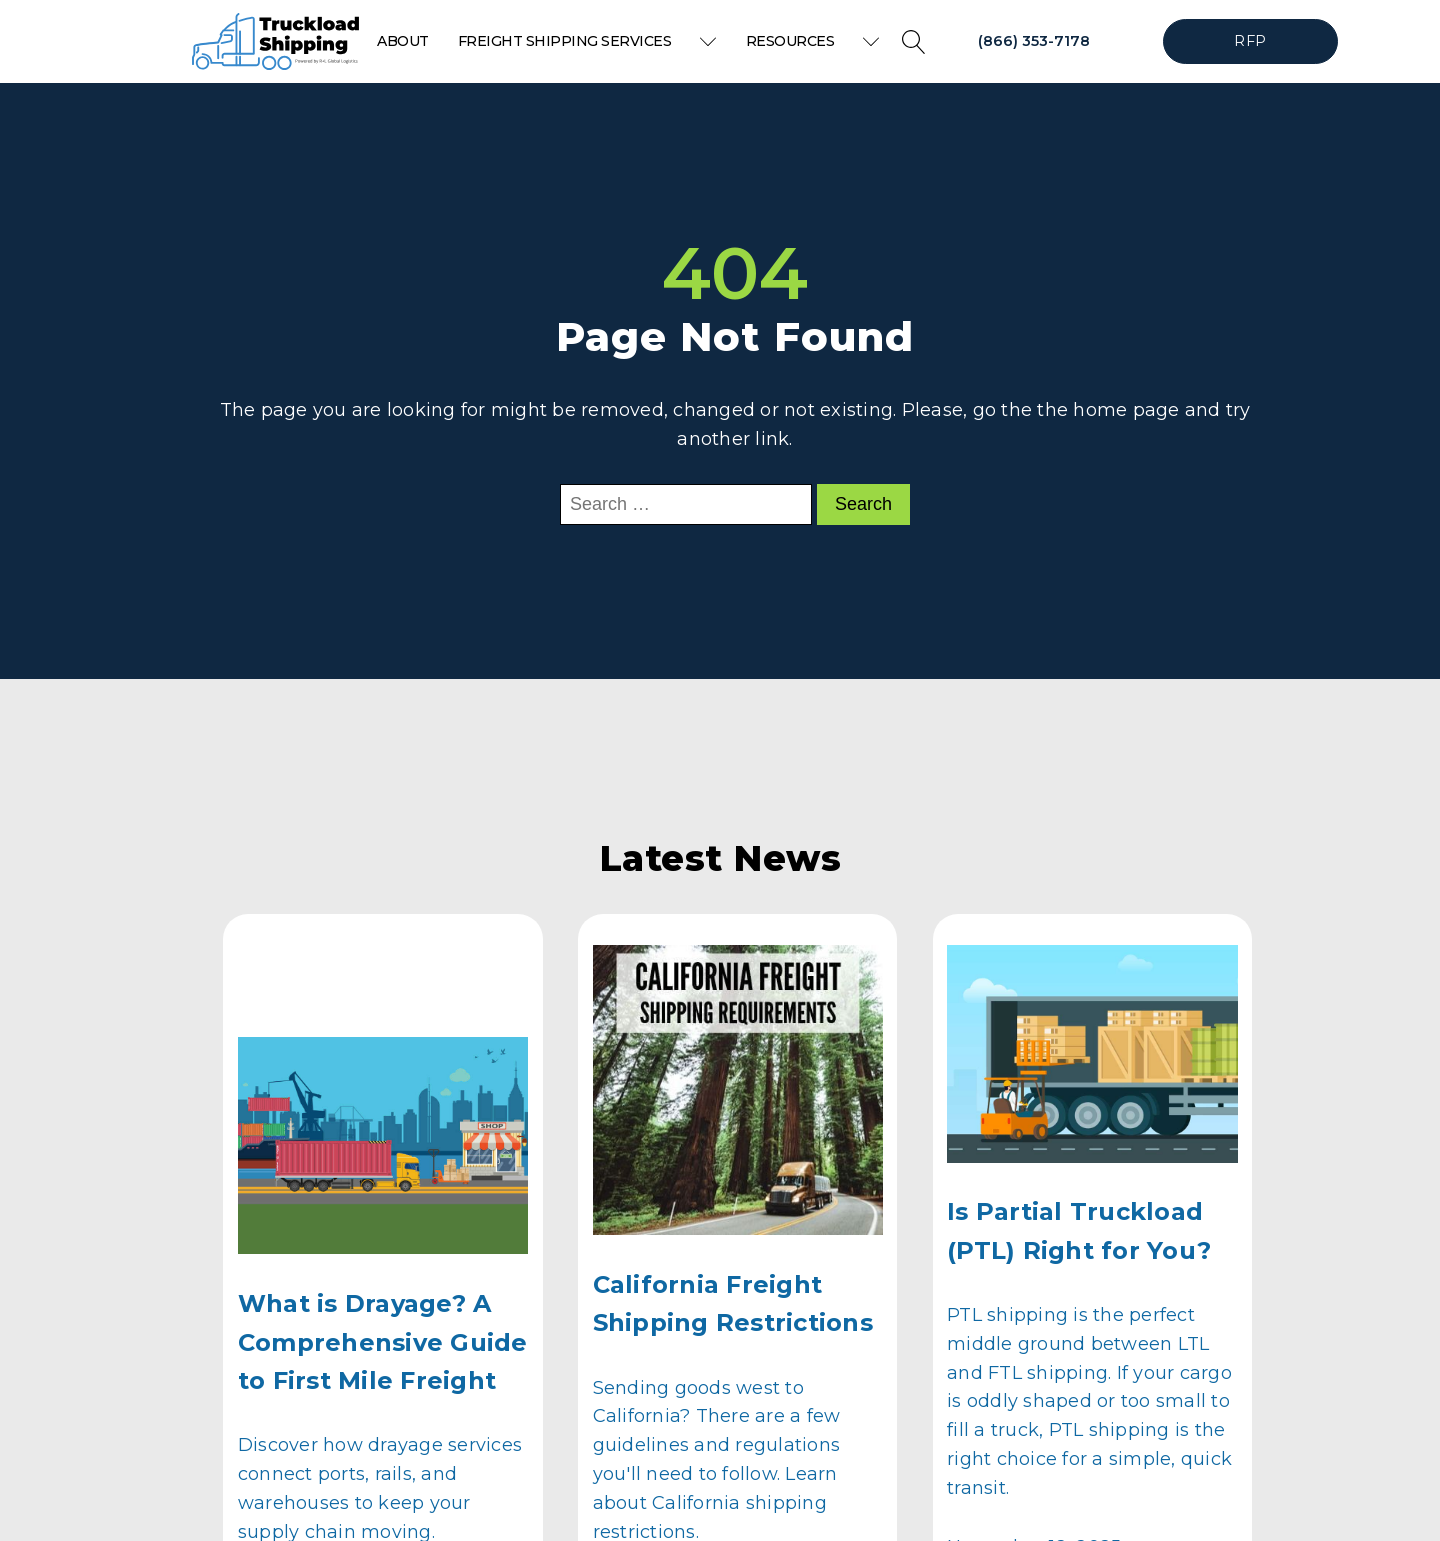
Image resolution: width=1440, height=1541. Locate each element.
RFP (1250, 41)
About (403, 41)
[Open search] (914, 42)
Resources (813, 41)
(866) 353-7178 (1034, 41)
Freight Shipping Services (587, 41)
